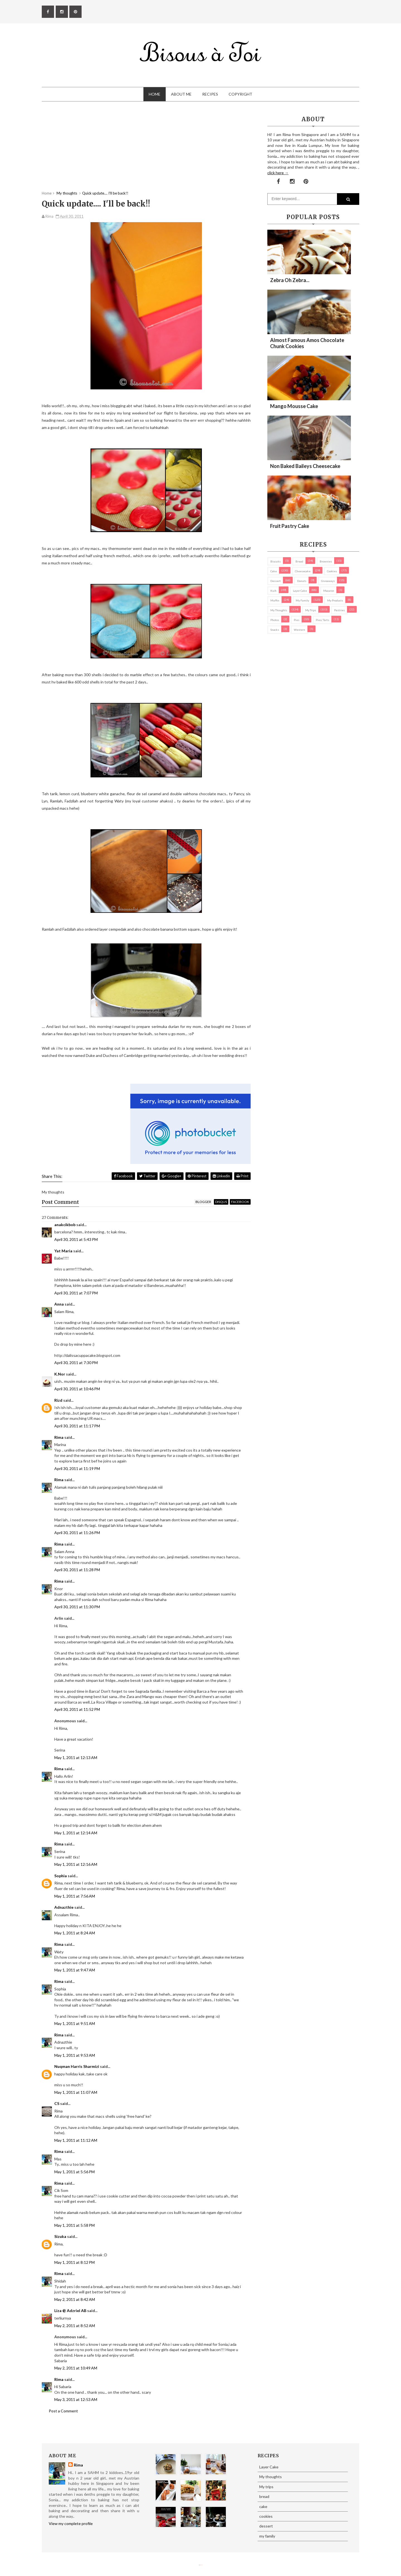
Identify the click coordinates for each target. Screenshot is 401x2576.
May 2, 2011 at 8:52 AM (74, 2325)
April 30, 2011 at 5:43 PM (76, 1239)
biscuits (275, 561)
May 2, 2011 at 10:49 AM (75, 2368)
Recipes (210, 94)
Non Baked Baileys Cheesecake (305, 466)
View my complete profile (71, 2523)
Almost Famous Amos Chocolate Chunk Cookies (307, 343)
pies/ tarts (322, 620)
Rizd (58, 1400)
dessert (275, 581)
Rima (58, 1437)
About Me (181, 94)
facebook (240, 1202)
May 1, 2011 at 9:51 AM (74, 2023)
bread (299, 561)
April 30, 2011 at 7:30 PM (76, 1362)
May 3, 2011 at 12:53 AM (75, 2399)
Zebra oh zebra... (289, 280)
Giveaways (328, 581)
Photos (274, 620)
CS (56, 2103)
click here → (277, 172)
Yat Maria (63, 1250)
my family (302, 600)
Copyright (240, 94)
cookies (332, 571)
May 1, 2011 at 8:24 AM (74, 1932)
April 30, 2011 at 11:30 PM (77, 1606)
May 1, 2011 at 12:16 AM (75, 1864)
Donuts (301, 581)
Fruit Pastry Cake (289, 526)
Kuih (273, 590)
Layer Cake (300, 590)
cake (273, 571)
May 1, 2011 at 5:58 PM (74, 2225)
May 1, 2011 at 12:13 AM (75, 1757)
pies (296, 620)
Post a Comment (63, 2410)
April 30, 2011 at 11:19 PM (77, 1468)
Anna (59, 1304)
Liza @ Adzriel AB (70, 2310)
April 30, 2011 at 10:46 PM (77, 1388)
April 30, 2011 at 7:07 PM (76, 1293)
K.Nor (59, 1374)
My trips (310, 610)
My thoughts (278, 610)
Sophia (60, 1875)
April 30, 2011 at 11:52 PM (77, 1709)
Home (154, 94)
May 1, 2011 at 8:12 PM (74, 2262)
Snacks (274, 629)
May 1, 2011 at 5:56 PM (74, 2171)
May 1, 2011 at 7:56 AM (74, 1896)
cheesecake (302, 571)
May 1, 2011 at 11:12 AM (75, 2140)
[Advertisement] (146, 152)
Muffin (274, 600)
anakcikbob (64, 1224)
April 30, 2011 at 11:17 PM (77, 1425)
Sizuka (60, 2236)
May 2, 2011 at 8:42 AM (74, 2299)
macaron (328, 590)
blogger (203, 1202)
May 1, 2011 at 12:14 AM (75, 1832)
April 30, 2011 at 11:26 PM (77, 1532)
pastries (339, 610)
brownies (326, 561)
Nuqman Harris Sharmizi (76, 2066)
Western (299, 629)
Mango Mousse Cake (294, 406)
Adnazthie (64, 1907)
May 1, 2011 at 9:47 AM (74, 1970)
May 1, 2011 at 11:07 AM (75, 2092)
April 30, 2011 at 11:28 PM (77, 1569)
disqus (221, 1202)
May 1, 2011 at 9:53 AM (74, 2055)
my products (335, 600)
